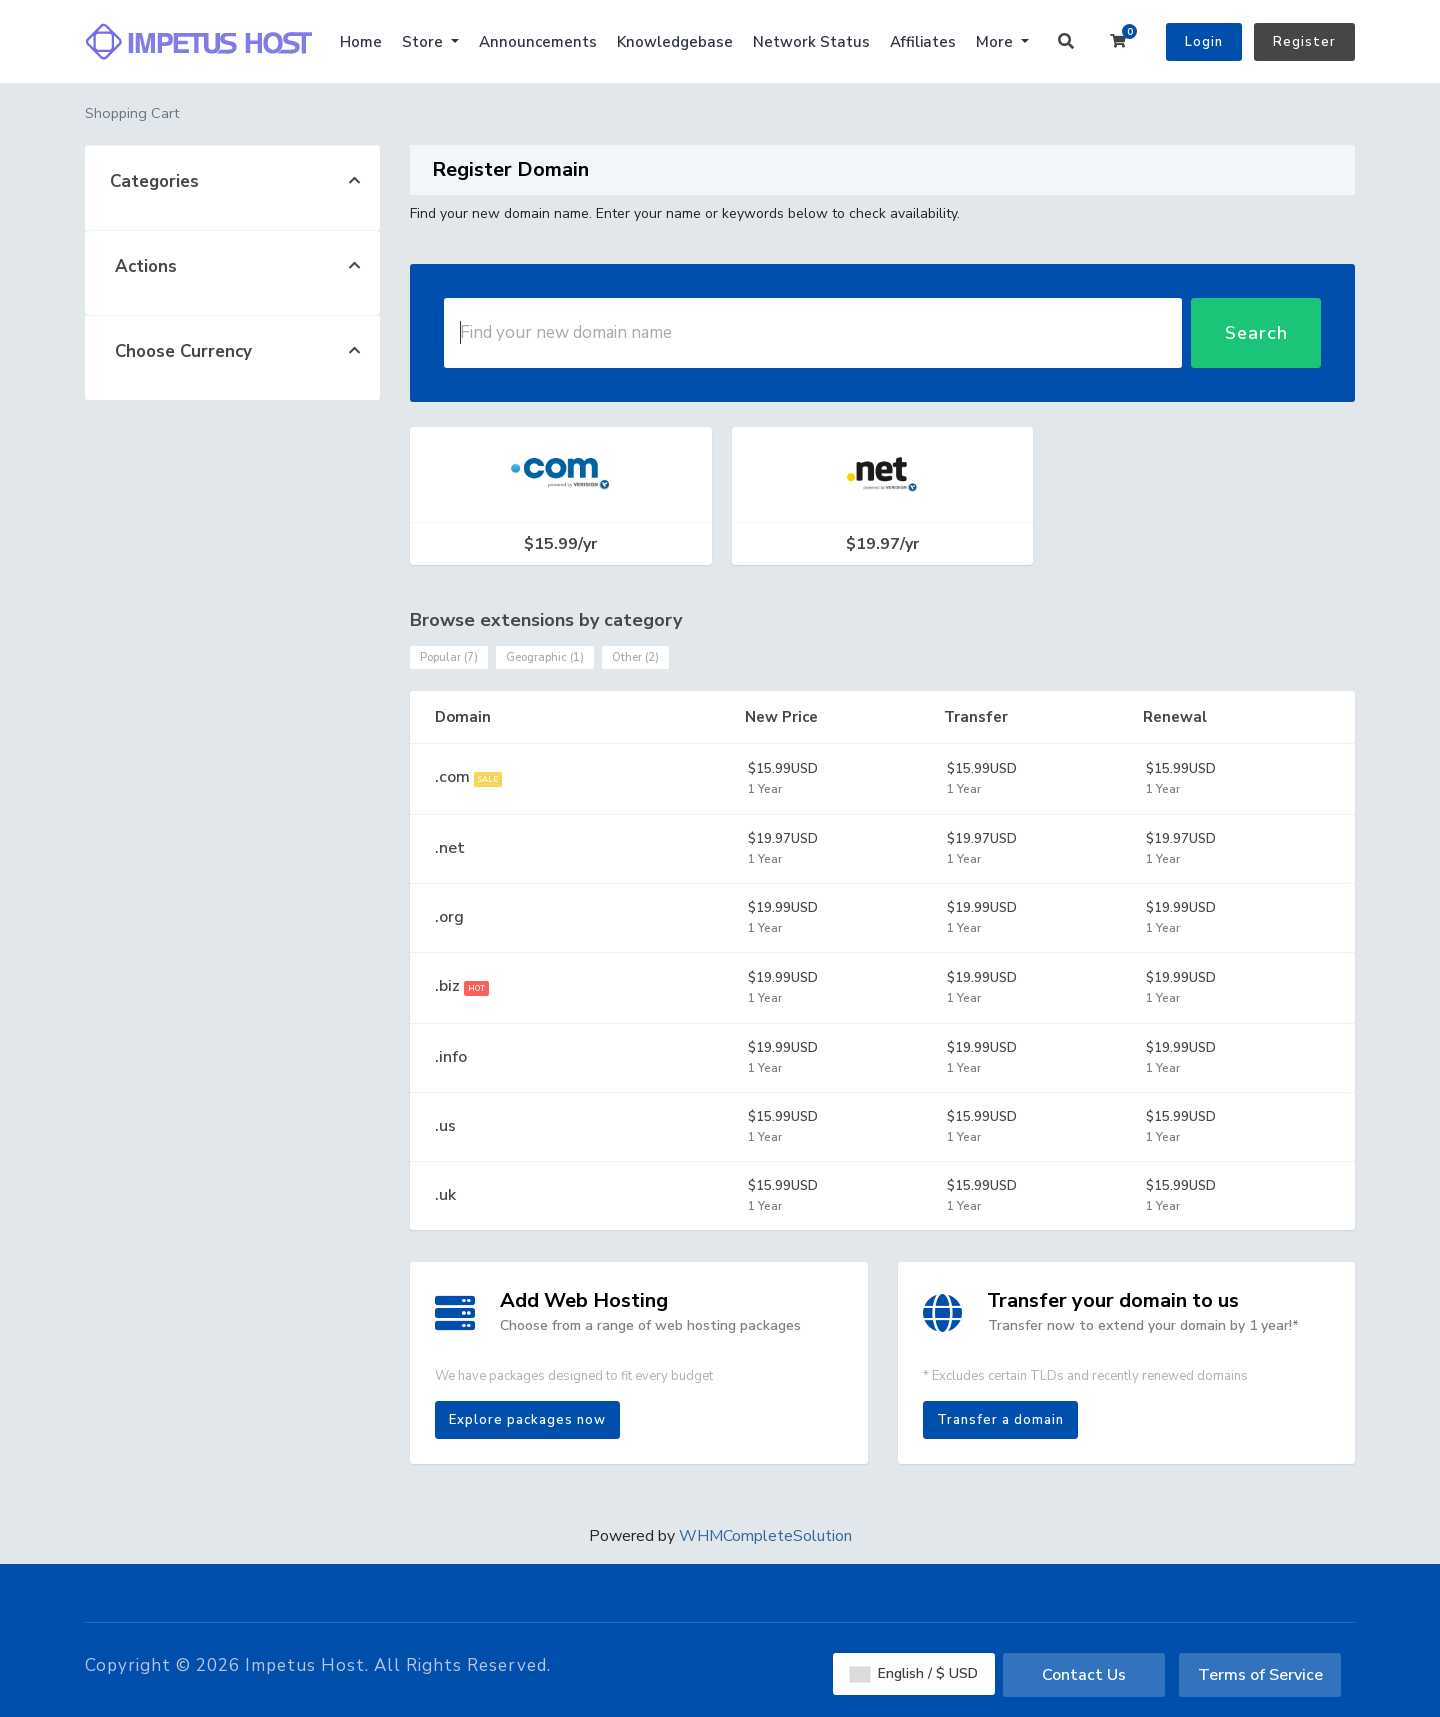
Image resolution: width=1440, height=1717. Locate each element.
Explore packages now (527, 1420)
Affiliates (923, 42)
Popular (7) (449, 657)
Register (1304, 42)
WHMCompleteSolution (765, 1536)
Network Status (811, 42)
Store (424, 42)
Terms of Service (1260, 1675)
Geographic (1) (545, 657)
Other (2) (635, 657)
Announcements (538, 42)
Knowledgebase (675, 42)
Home (361, 42)
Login (1204, 42)
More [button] (996, 42)
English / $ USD (914, 1673)
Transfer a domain (1000, 1420)
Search (1256, 333)
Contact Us (1084, 1675)
